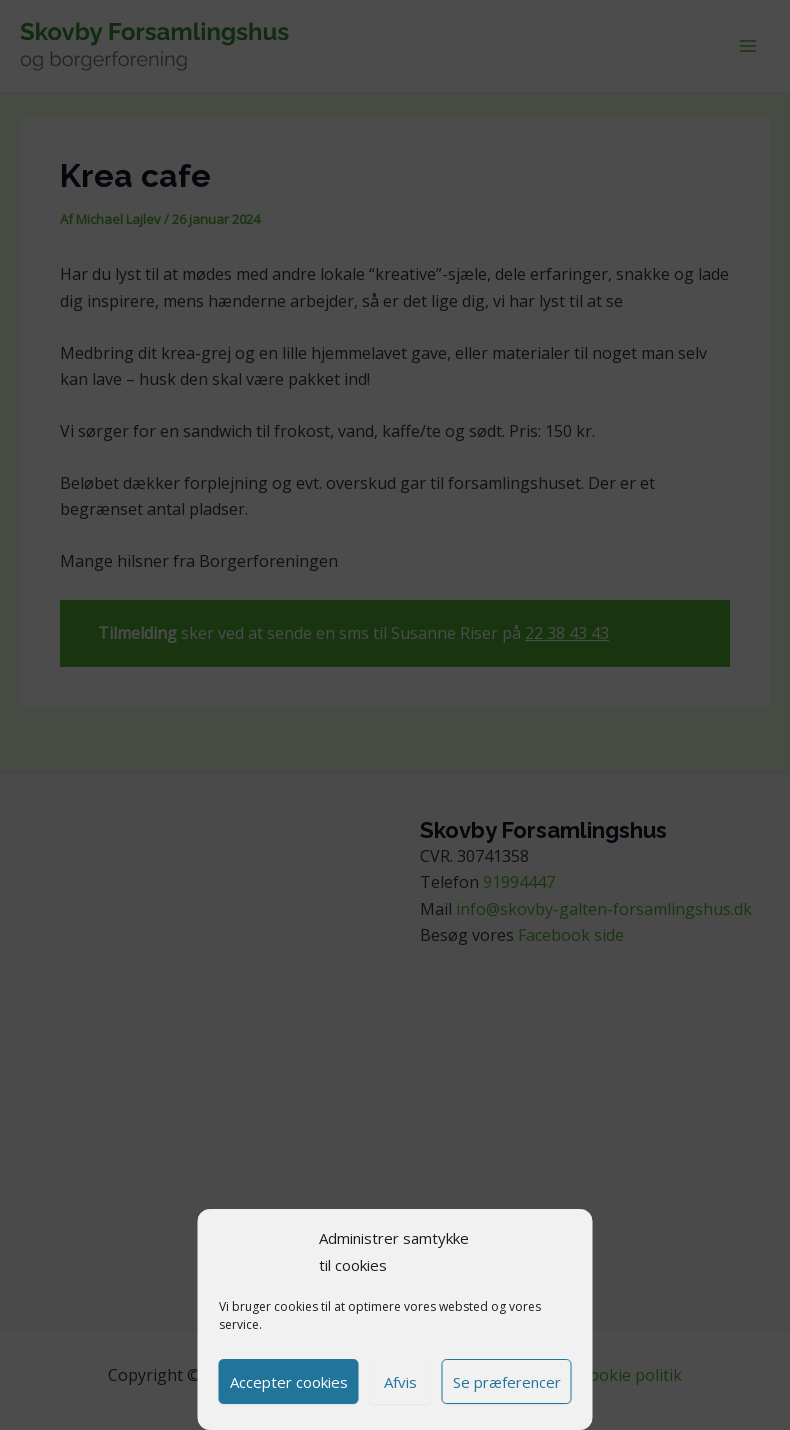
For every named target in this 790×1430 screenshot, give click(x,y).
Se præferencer (507, 1382)
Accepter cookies (289, 1382)
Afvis (400, 1382)
